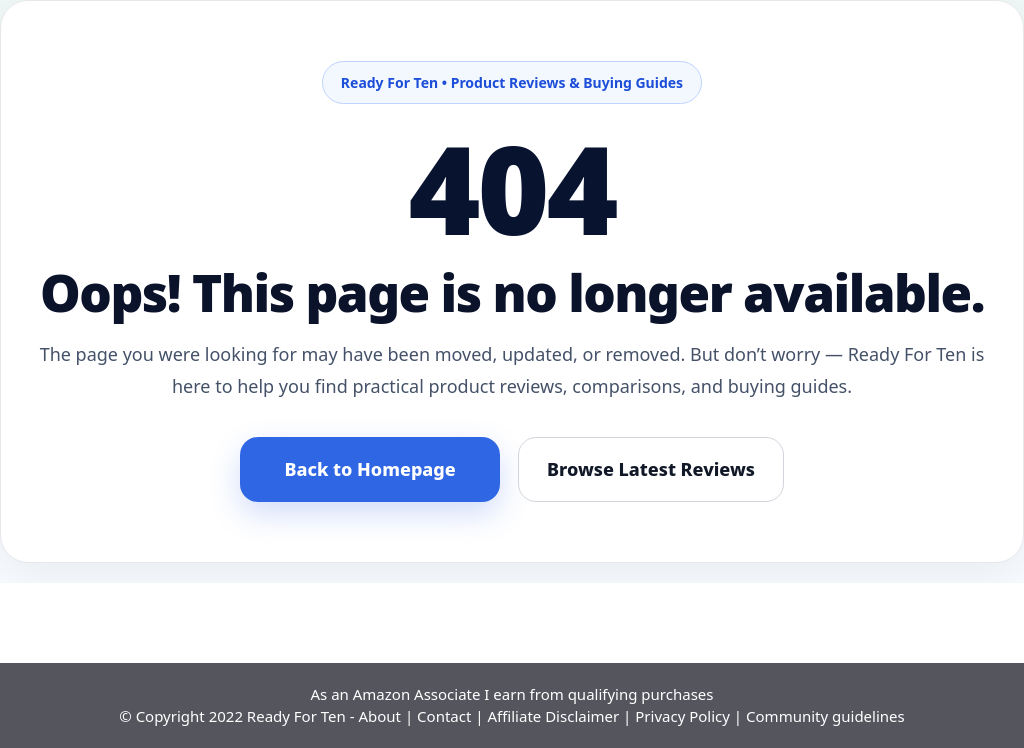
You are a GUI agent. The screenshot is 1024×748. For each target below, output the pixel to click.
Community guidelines (825, 716)
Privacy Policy (682, 716)
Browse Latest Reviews (651, 469)
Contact (444, 716)
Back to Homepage (369, 469)
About (379, 716)
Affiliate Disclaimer (553, 716)
